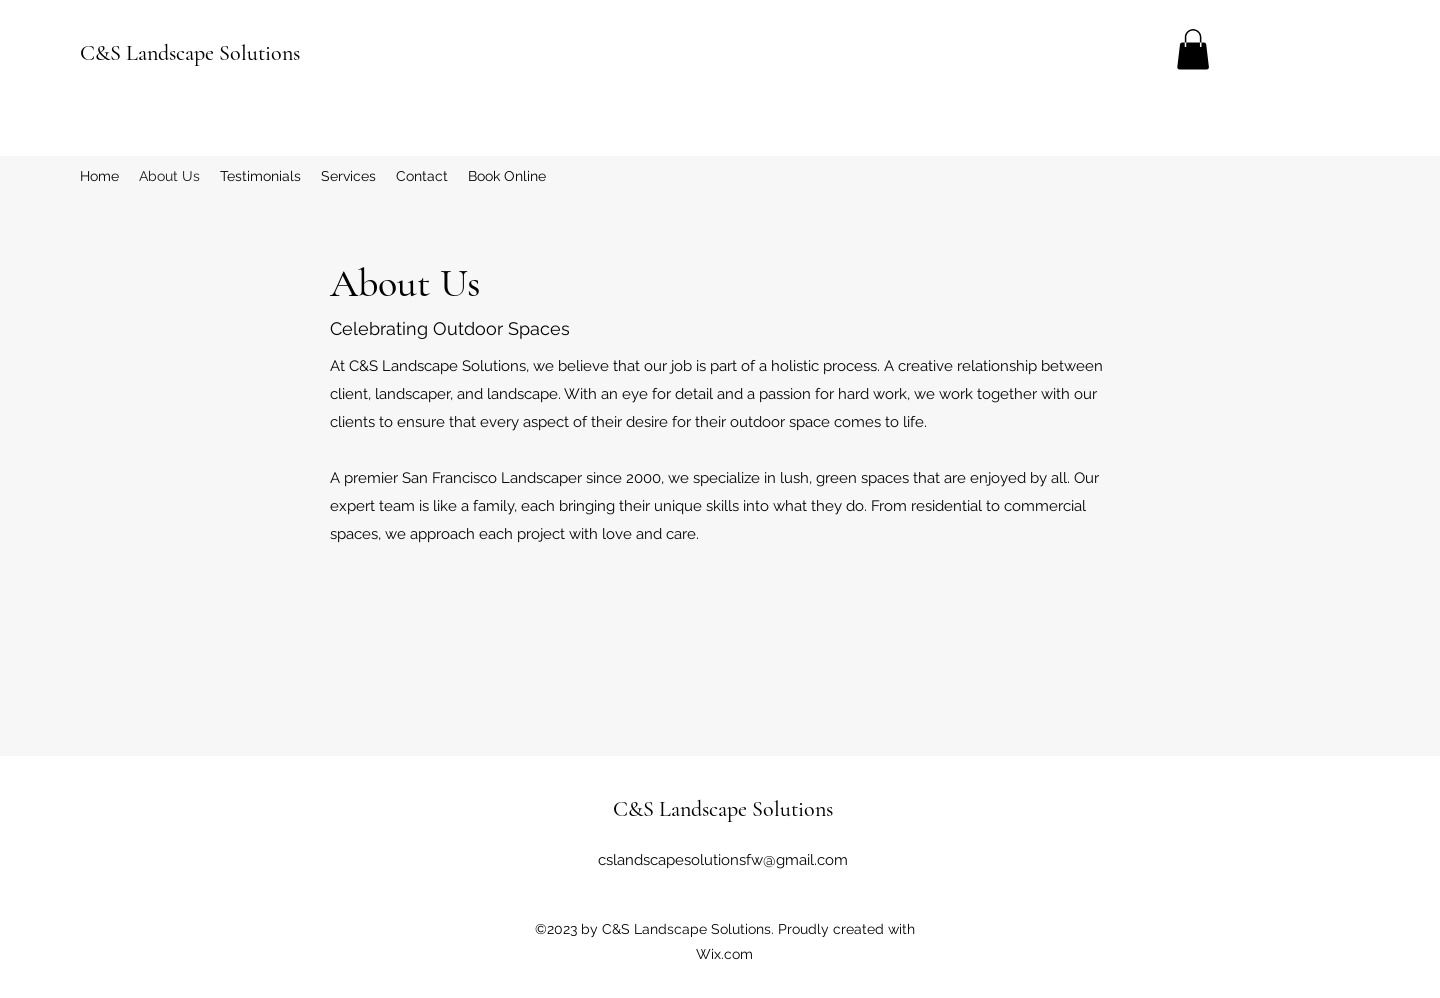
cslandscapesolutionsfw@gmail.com (723, 860)
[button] (1193, 49)
